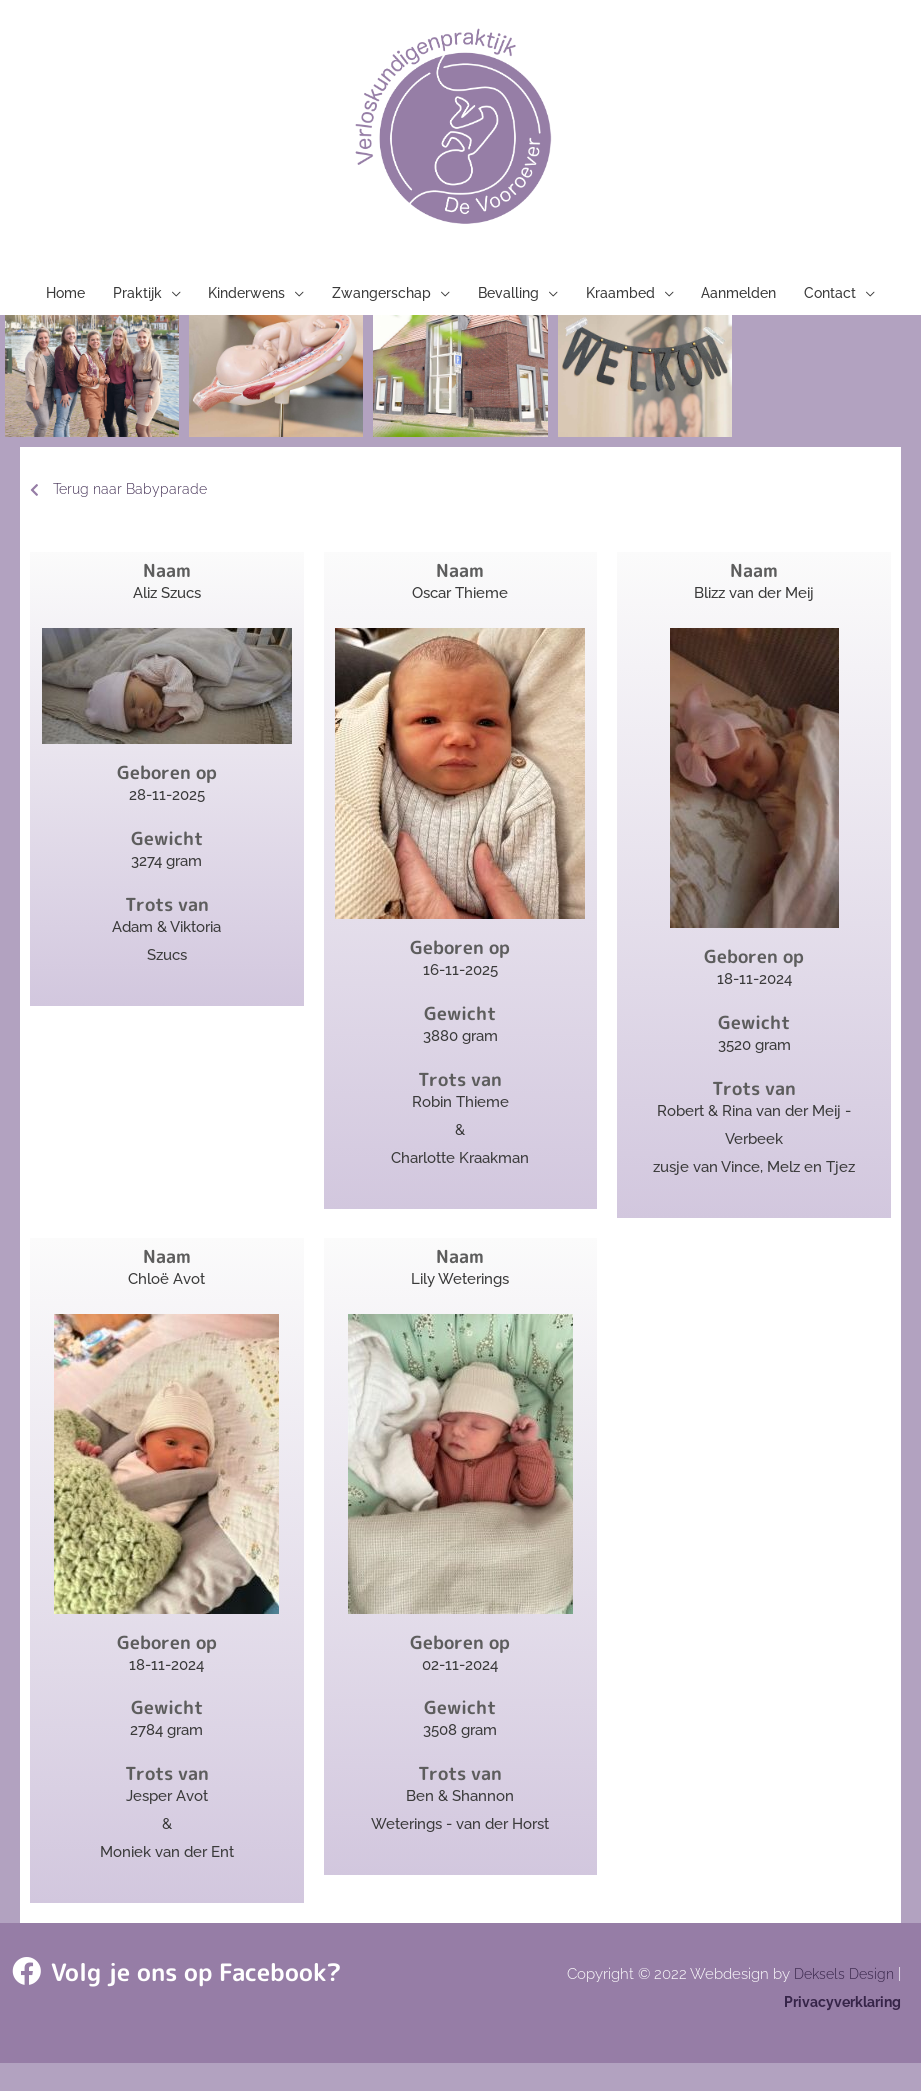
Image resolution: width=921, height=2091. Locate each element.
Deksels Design (840, 2002)
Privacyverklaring (838, 2030)
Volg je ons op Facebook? (159, 1999)
